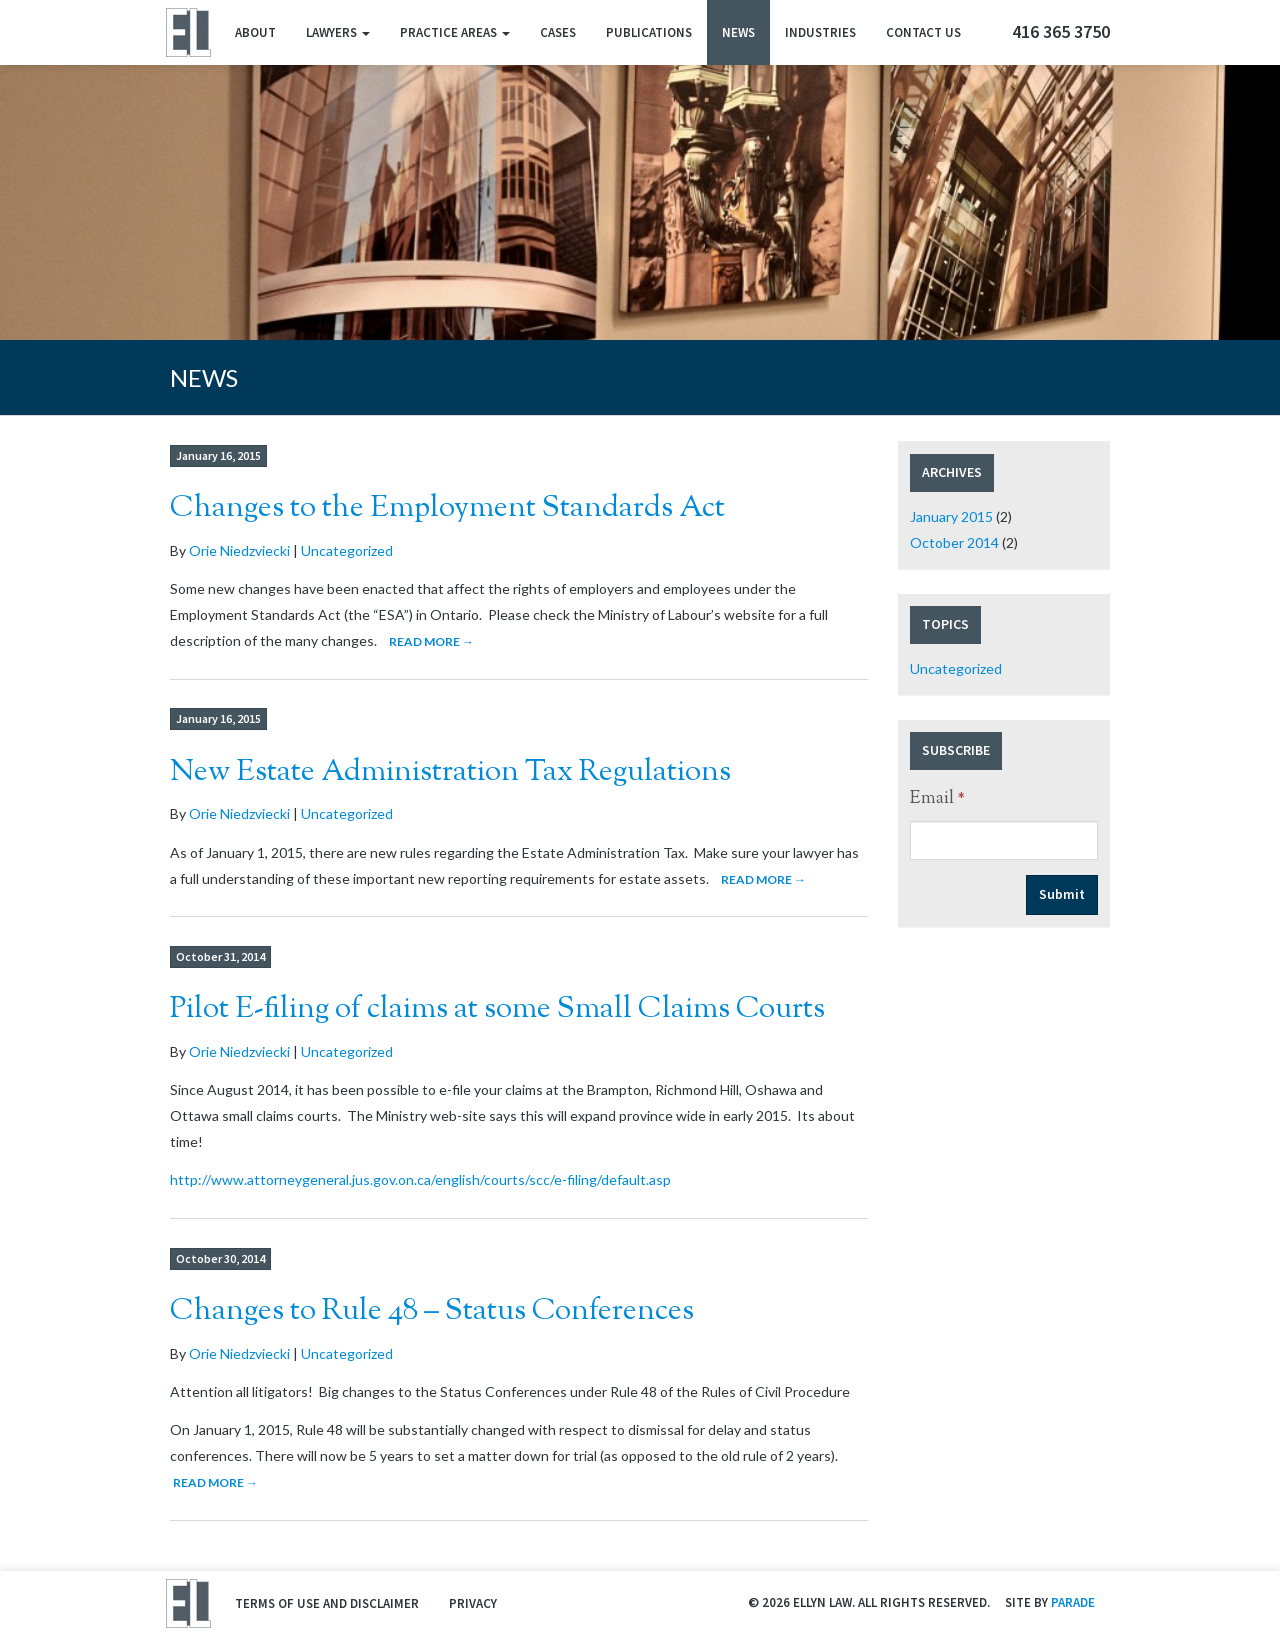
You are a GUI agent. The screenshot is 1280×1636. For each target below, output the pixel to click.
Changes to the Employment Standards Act (447, 508)
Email (937, 799)
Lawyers (338, 32)
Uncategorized (347, 550)
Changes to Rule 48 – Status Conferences (432, 1311)
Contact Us (923, 32)
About (255, 32)
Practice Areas (455, 32)
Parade (1073, 1602)
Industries (820, 32)
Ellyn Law (187, 32)
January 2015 (951, 516)
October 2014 (954, 542)
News (738, 32)
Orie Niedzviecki (239, 550)
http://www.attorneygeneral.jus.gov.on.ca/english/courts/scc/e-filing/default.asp (420, 1179)
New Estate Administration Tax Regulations (450, 772)
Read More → (431, 641)
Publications (649, 32)
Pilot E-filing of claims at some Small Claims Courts (497, 1009)
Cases (558, 32)
